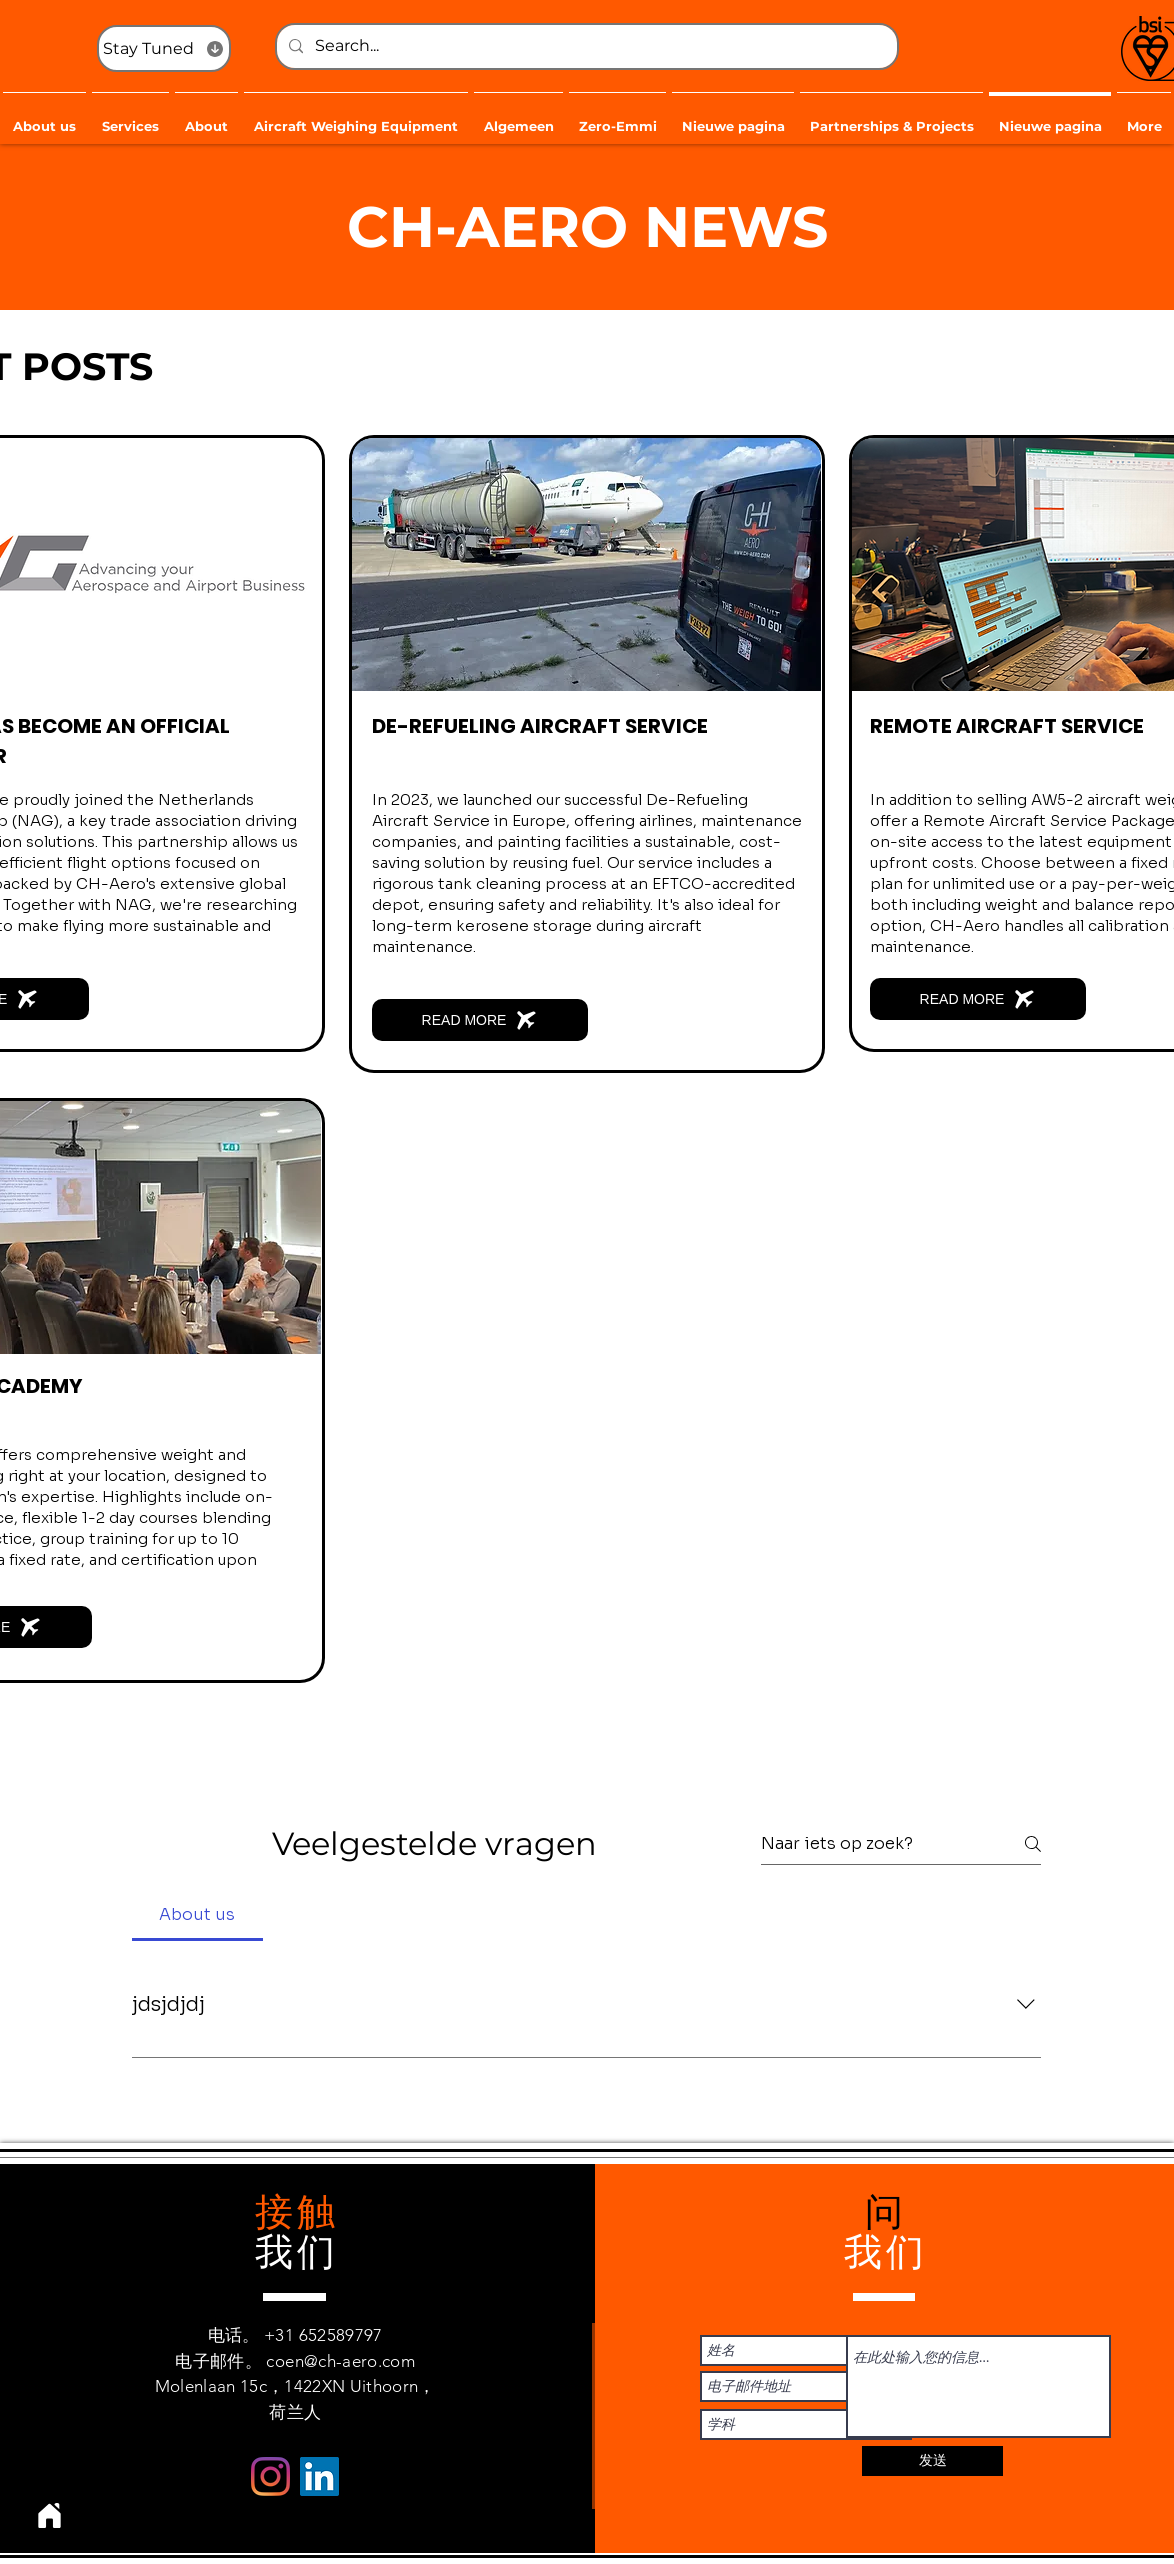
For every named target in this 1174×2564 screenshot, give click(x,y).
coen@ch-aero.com (340, 2361)
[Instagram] (270, 2476)
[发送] (932, 2461)
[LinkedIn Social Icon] (319, 2476)
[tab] (197, 1915)
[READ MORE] (480, 1020)
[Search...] (585, 46)
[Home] (49, 2515)
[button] (130, 117)
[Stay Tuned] (164, 48)
